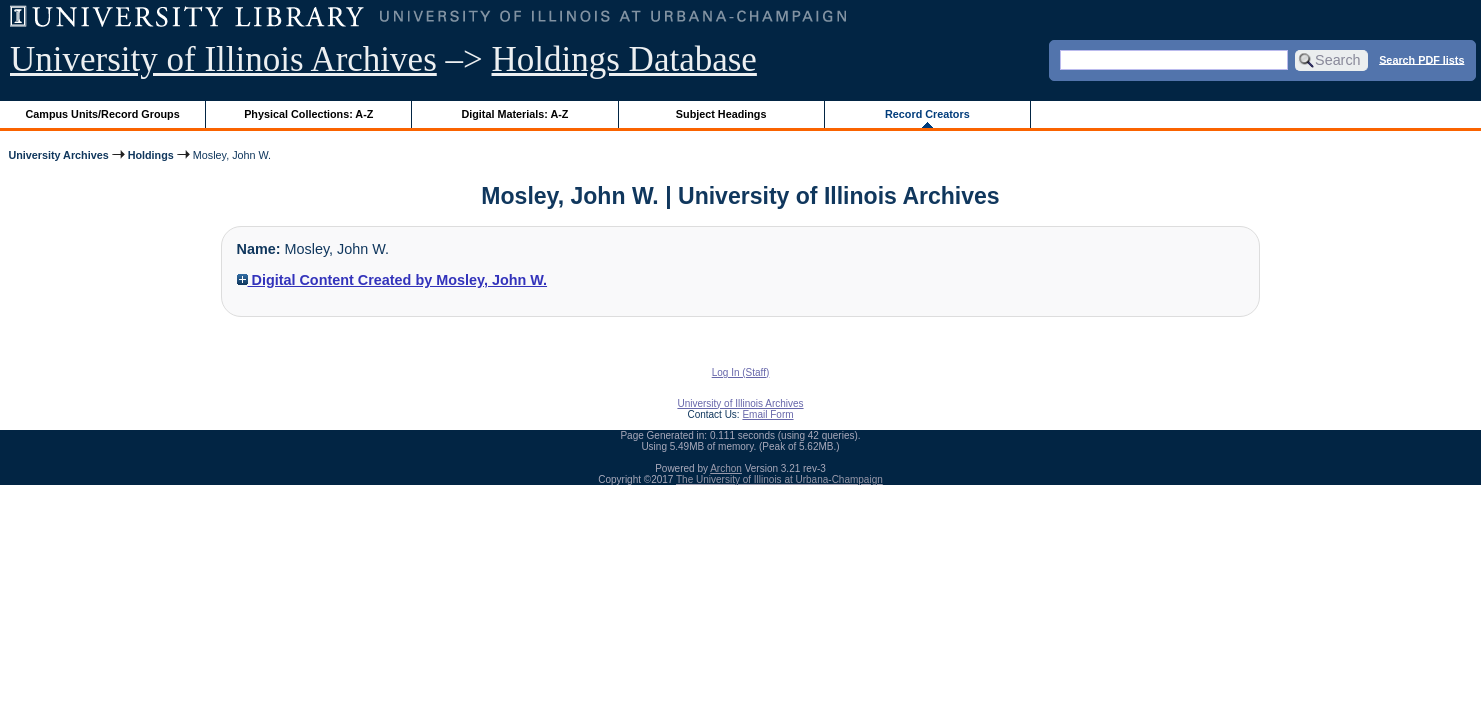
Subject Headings (721, 114)
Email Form (767, 414)
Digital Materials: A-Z (514, 114)
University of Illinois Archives (223, 59)
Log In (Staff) (741, 372)
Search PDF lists (1421, 59)
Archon (726, 468)
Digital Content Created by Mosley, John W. (392, 280)
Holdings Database (624, 59)
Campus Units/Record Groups (103, 114)
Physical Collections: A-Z (308, 114)
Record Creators (927, 114)
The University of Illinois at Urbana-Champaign (779, 479)
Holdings (151, 155)
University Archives (58, 155)
